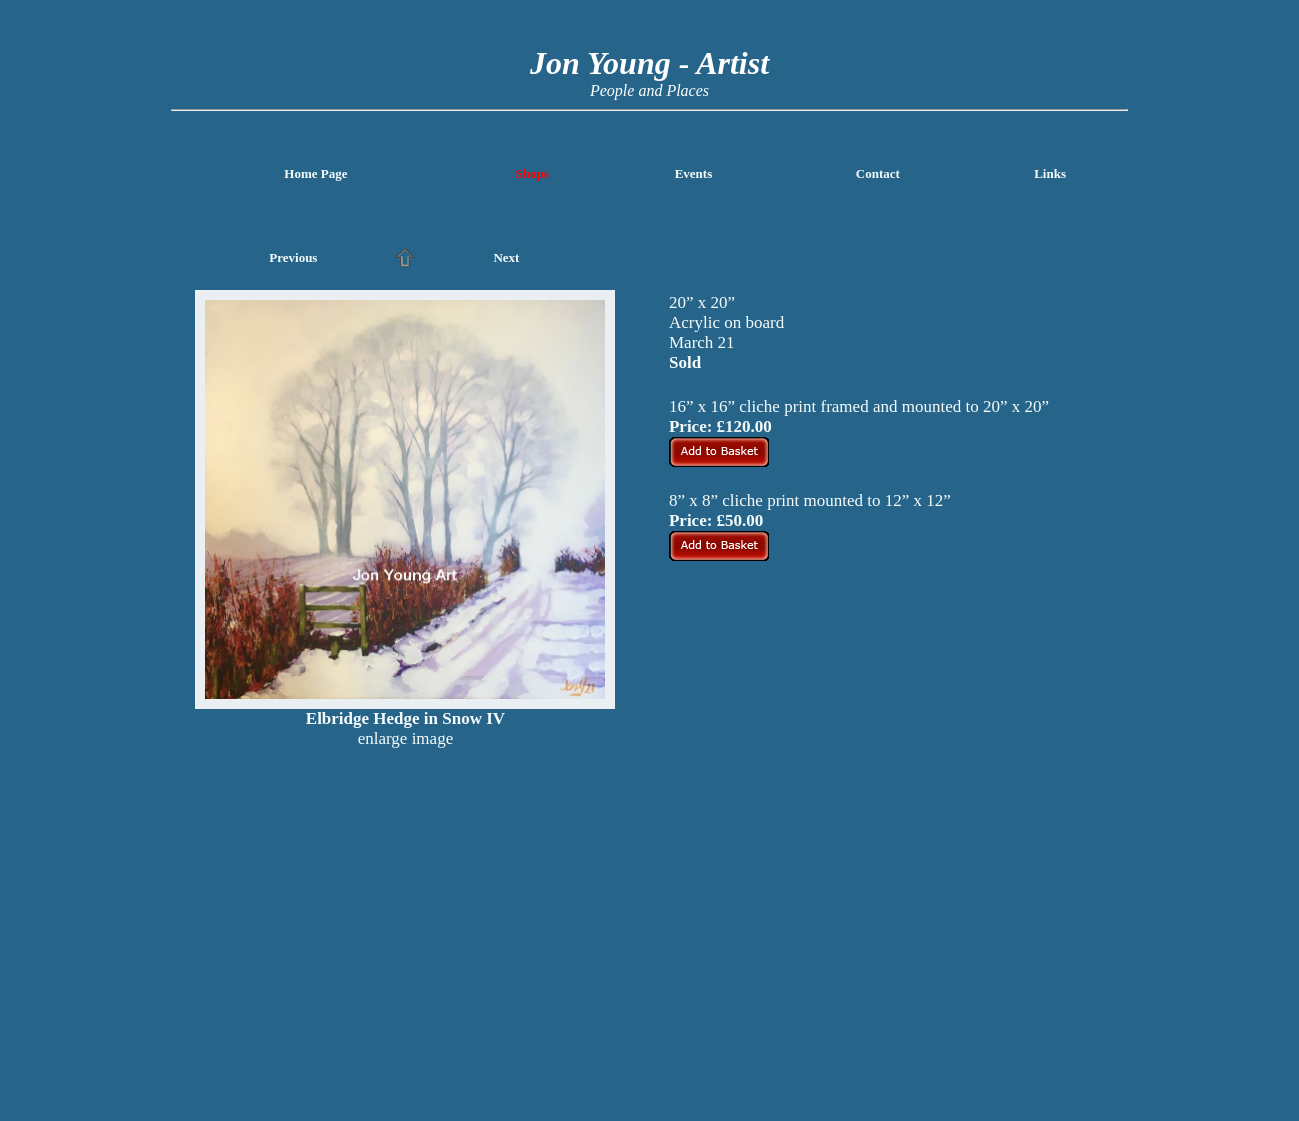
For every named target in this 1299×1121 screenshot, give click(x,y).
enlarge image (406, 738)
